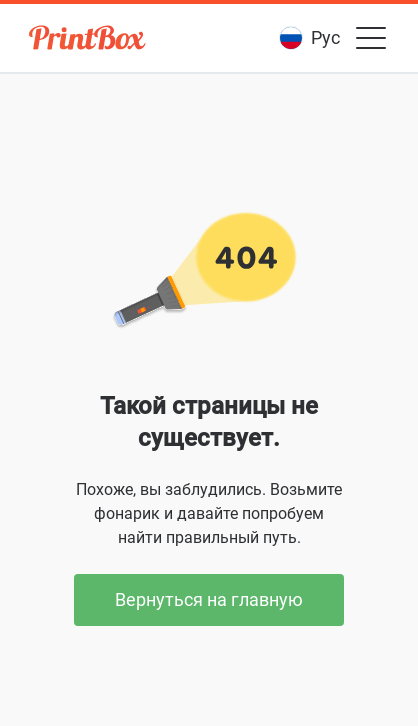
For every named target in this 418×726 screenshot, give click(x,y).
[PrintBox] (89, 40)
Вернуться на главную (209, 599)
